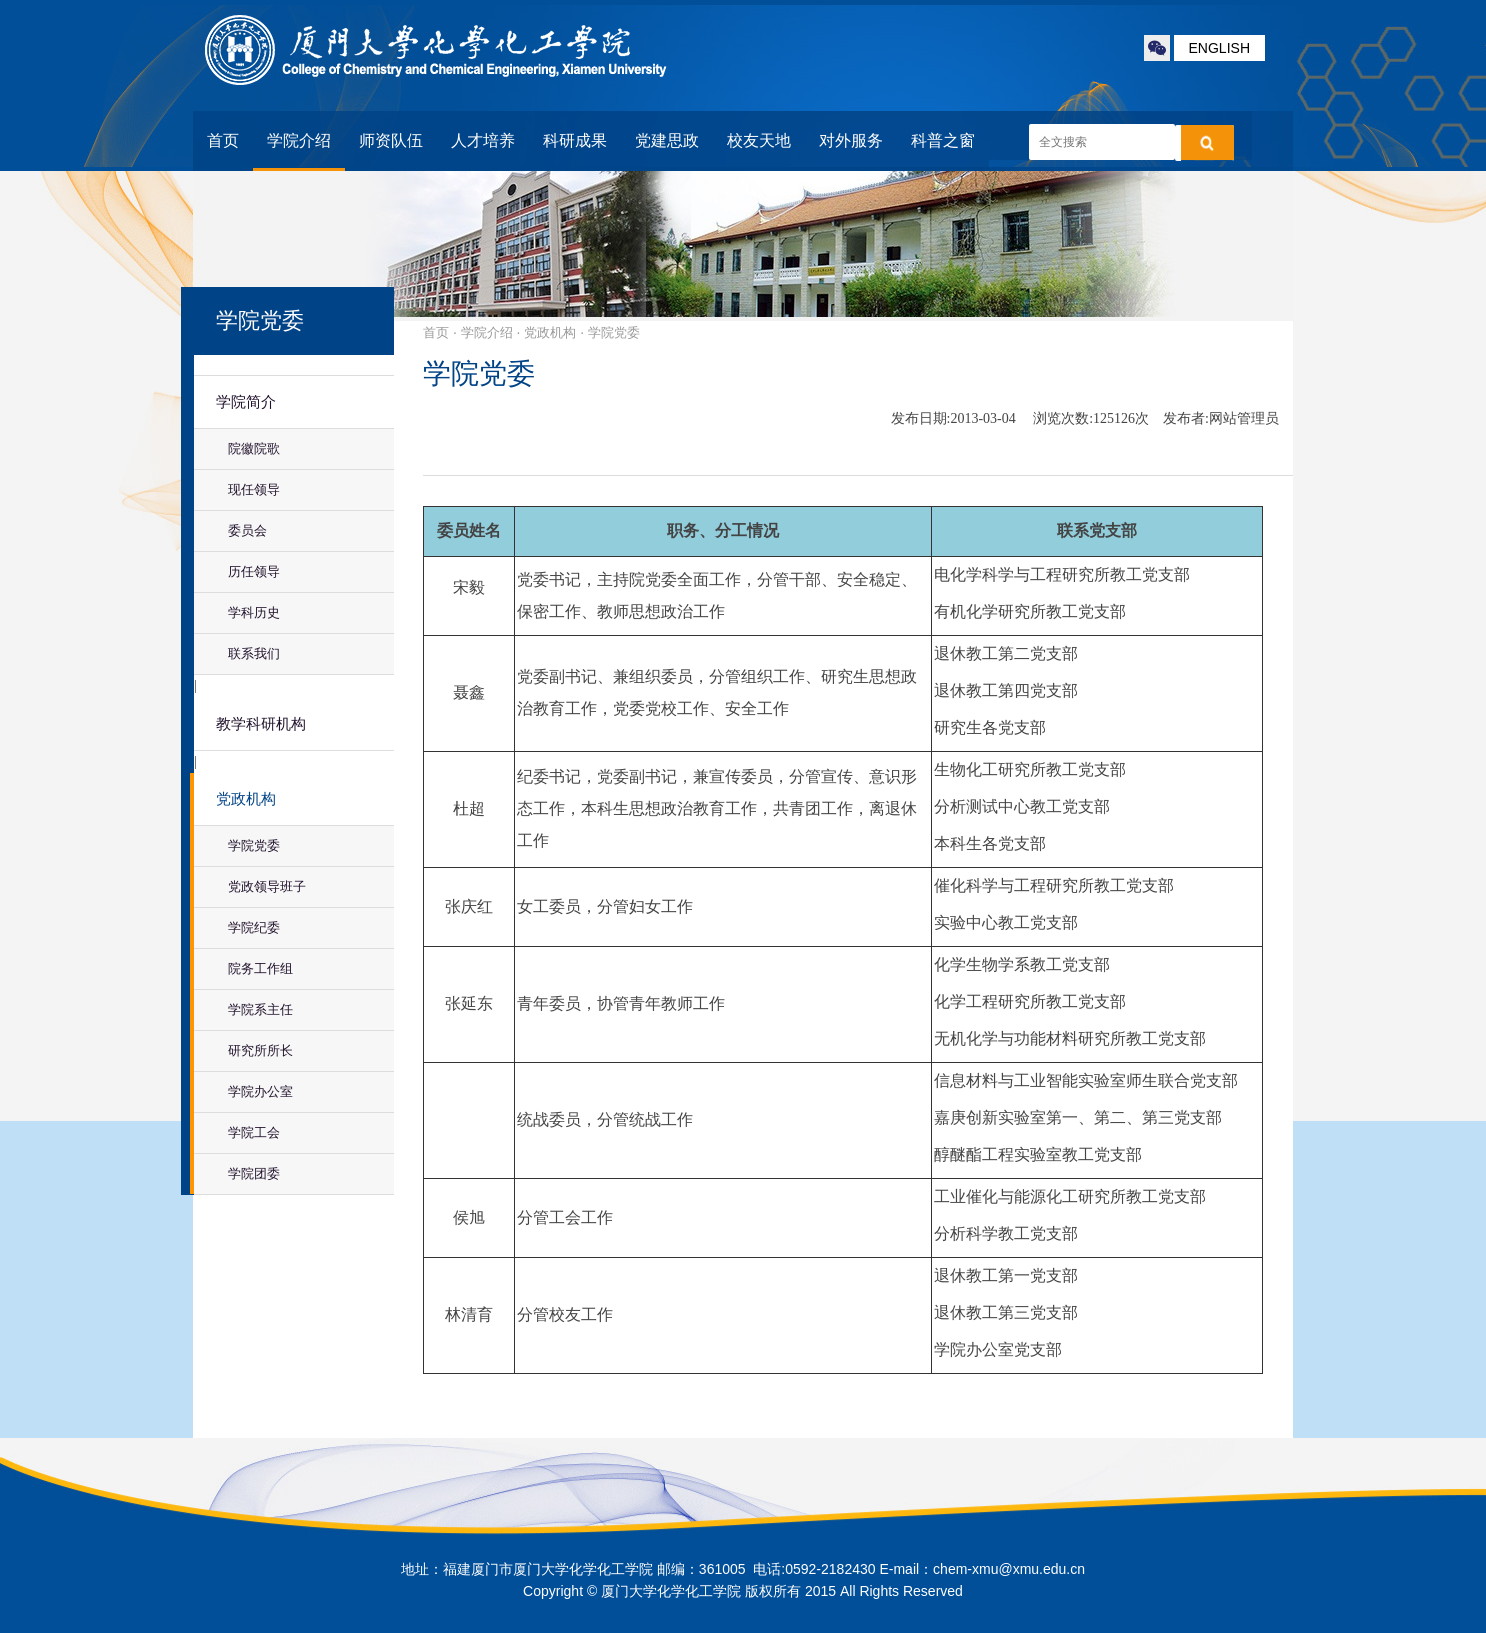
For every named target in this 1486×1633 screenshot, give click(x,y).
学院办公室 (260, 1091)
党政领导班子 (267, 886)
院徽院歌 (254, 448)
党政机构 (246, 799)
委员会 (247, 530)
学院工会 (254, 1132)
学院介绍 (299, 140)
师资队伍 (391, 140)
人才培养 (483, 140)
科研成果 (575, 140)
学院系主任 (260, 1009)
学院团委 (254, 1173)
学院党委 (254, 845)
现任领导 (254, 489)
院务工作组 (260, 968)
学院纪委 (254, 927)
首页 (223, 140)
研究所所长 (260, 1050)
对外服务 (851, 140)
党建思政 (667, 140)
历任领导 (254, 571)
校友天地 (759, 140)
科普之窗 (943, 140)
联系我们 (254, 653)
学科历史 (254, 612)
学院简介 (246, 402)
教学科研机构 (261, 724)
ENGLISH (1219, 48)
